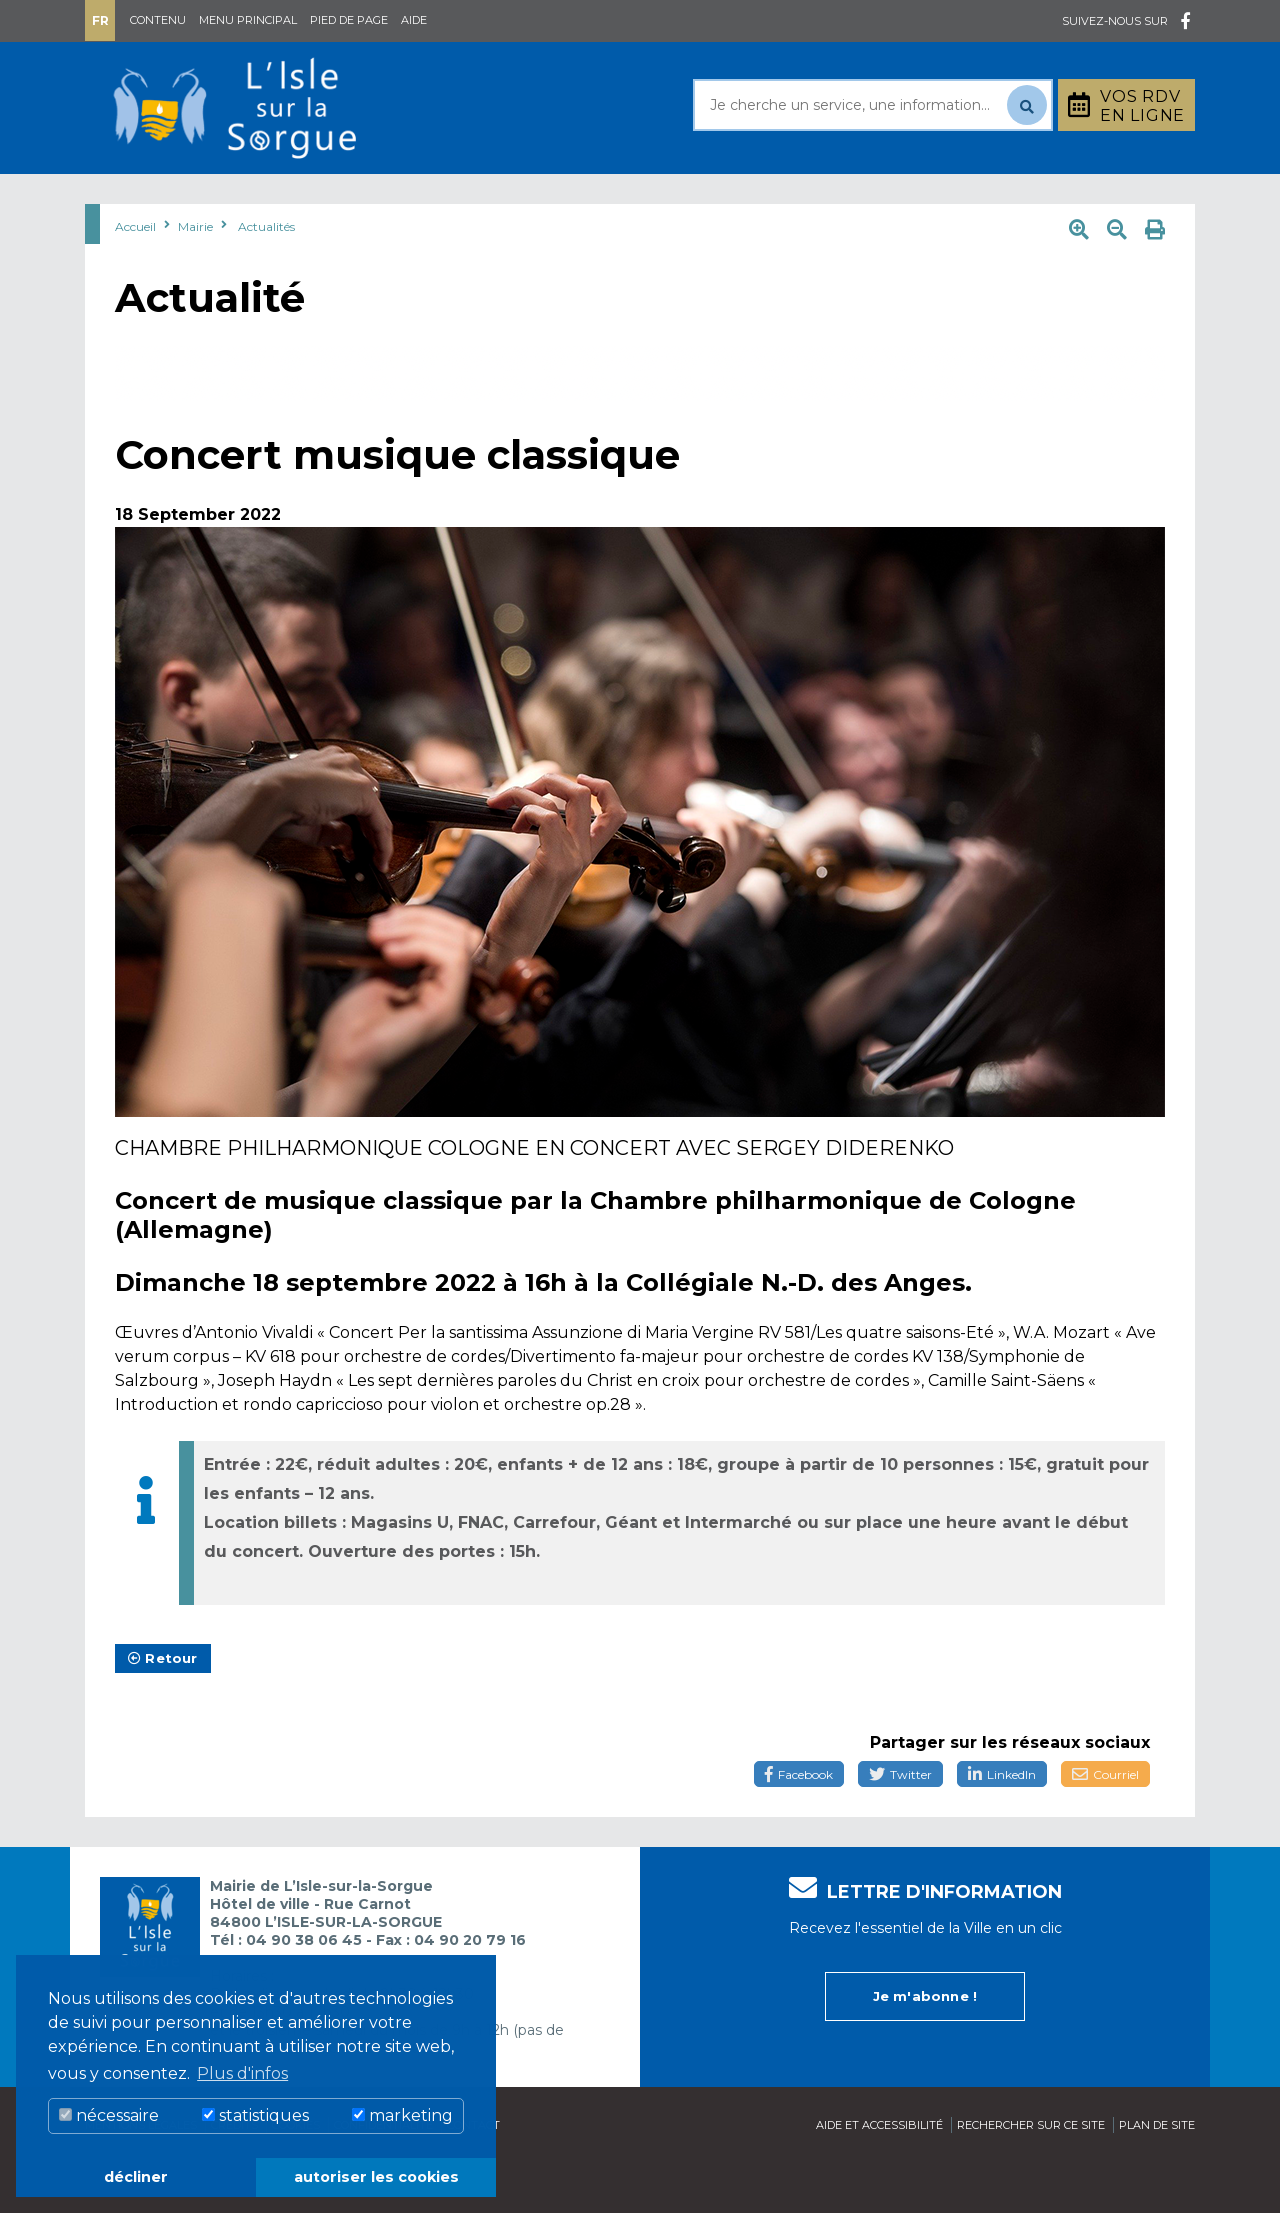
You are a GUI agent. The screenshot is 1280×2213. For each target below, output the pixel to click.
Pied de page (349, 20)
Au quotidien (290, 198)
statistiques (255, 2115)
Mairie (142, 198)
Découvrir (605, 198)
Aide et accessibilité (879, 2175)
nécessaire (109, 2115)
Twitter (900, 1824)
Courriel (1105, 1824)
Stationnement (1096, 198)
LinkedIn (1002, 1824)
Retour (163, 1708)
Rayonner (454, 198)
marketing (402, 2115)
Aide (414, 20)
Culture (748, 198)
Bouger (879, 198)
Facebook (799, 1824)
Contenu (158, 20)
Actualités (266, 276)
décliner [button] (136, 2177)
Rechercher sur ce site (1031, 2175)
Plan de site (1157, 2175)
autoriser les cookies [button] (376, 2177)
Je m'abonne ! (925, 2046)
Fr (100, 20)
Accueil (135, 276)
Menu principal (248, 20)
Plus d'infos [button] (242, 2073)
